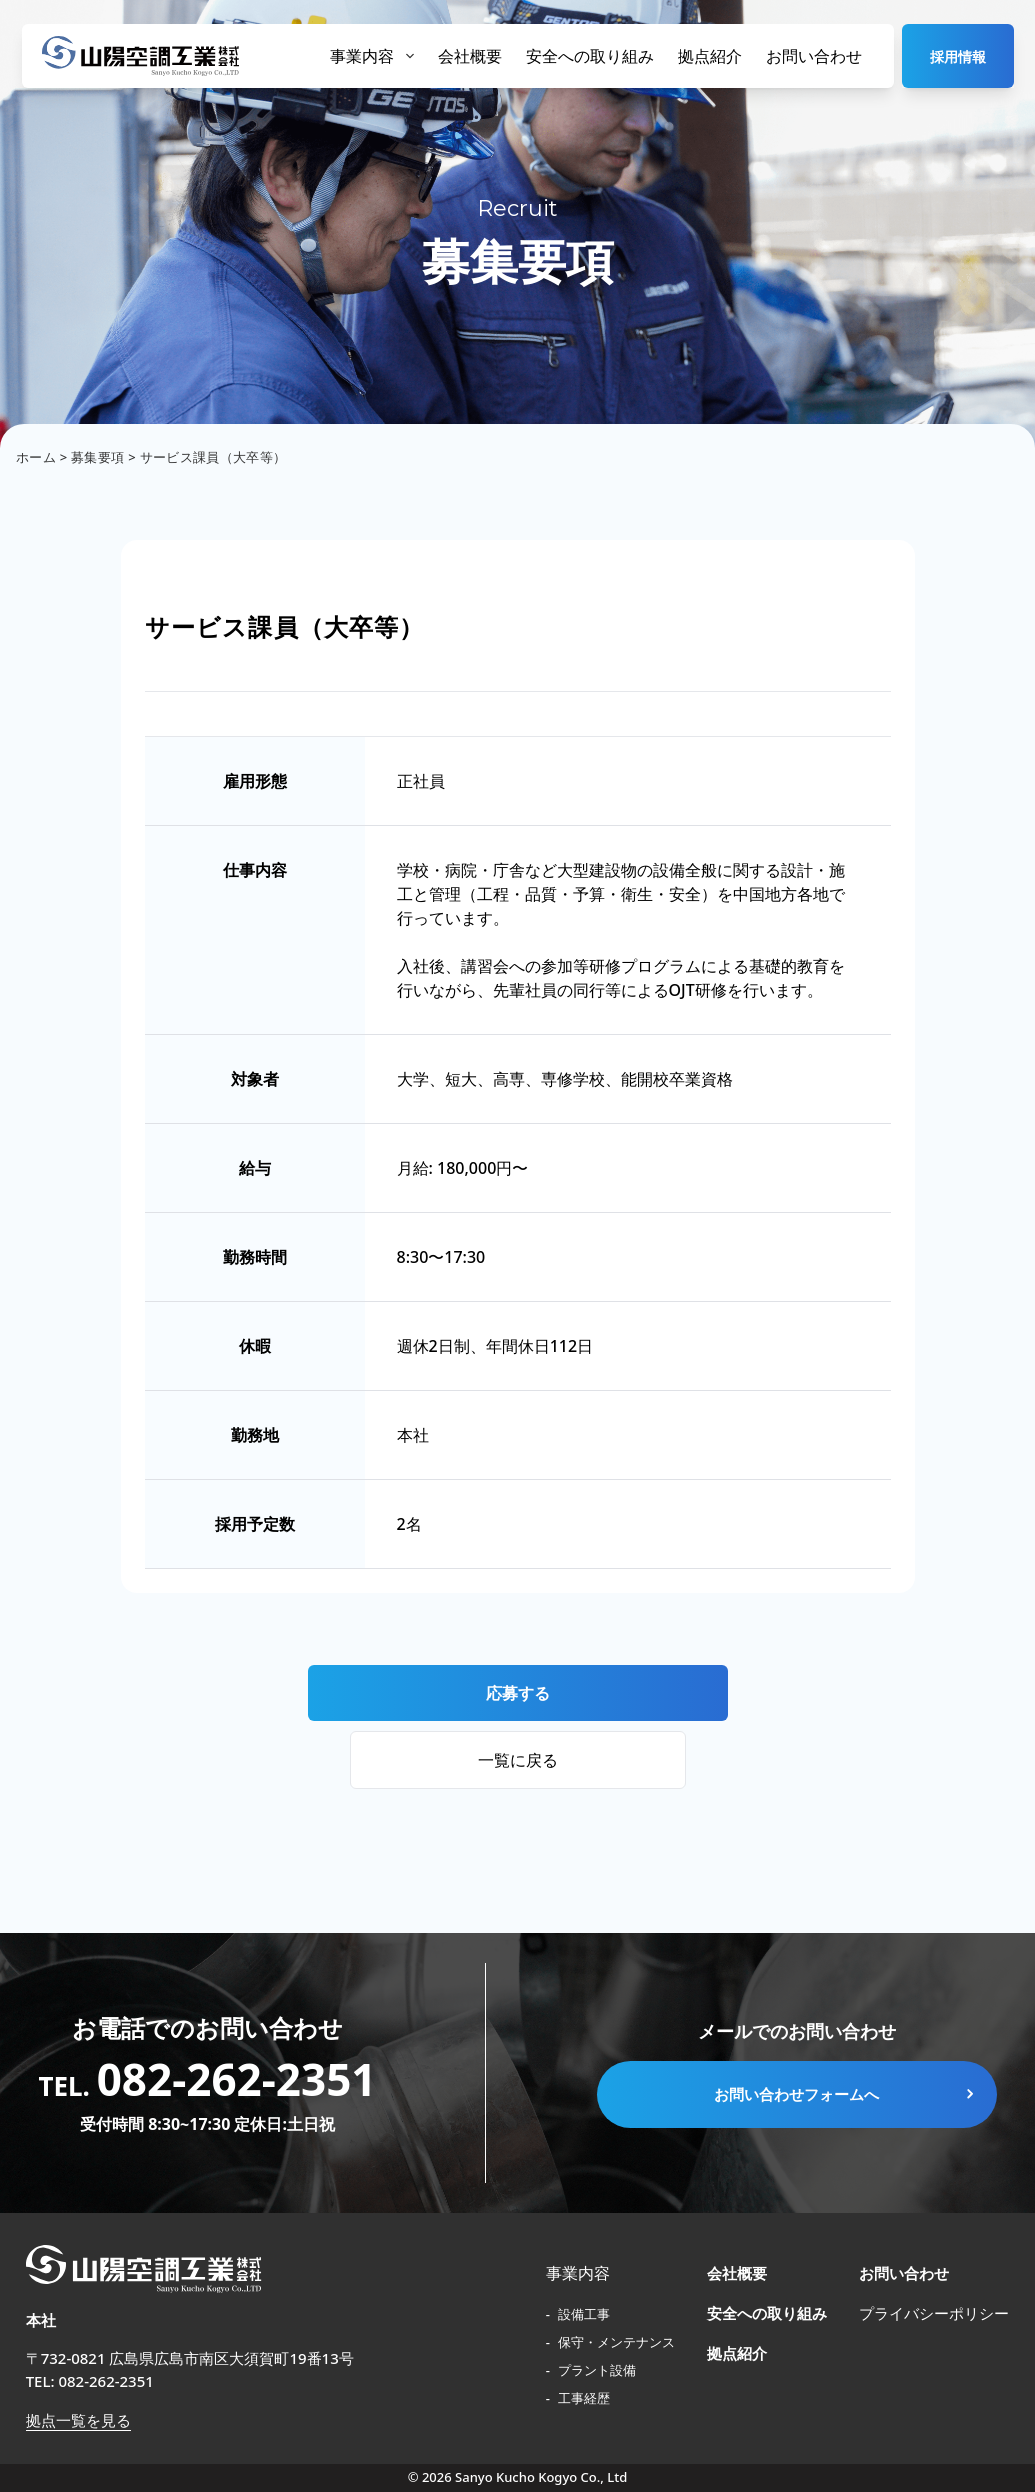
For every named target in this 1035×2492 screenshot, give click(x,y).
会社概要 (470, 56)
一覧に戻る (518, 1760)
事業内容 (372, 56)
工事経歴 (582, 2398)
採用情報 (958, 56)
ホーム (36, 457)
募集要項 (97, 457)
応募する (518, 1693)
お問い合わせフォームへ (845, 2094)
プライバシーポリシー (934, 2313)
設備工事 (582, 2314)
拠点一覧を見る (78, 2420)
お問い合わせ (814, 56)
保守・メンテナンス (615, 2342)
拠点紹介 (710, 56)
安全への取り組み (590, 56)
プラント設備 (595, 2370)
